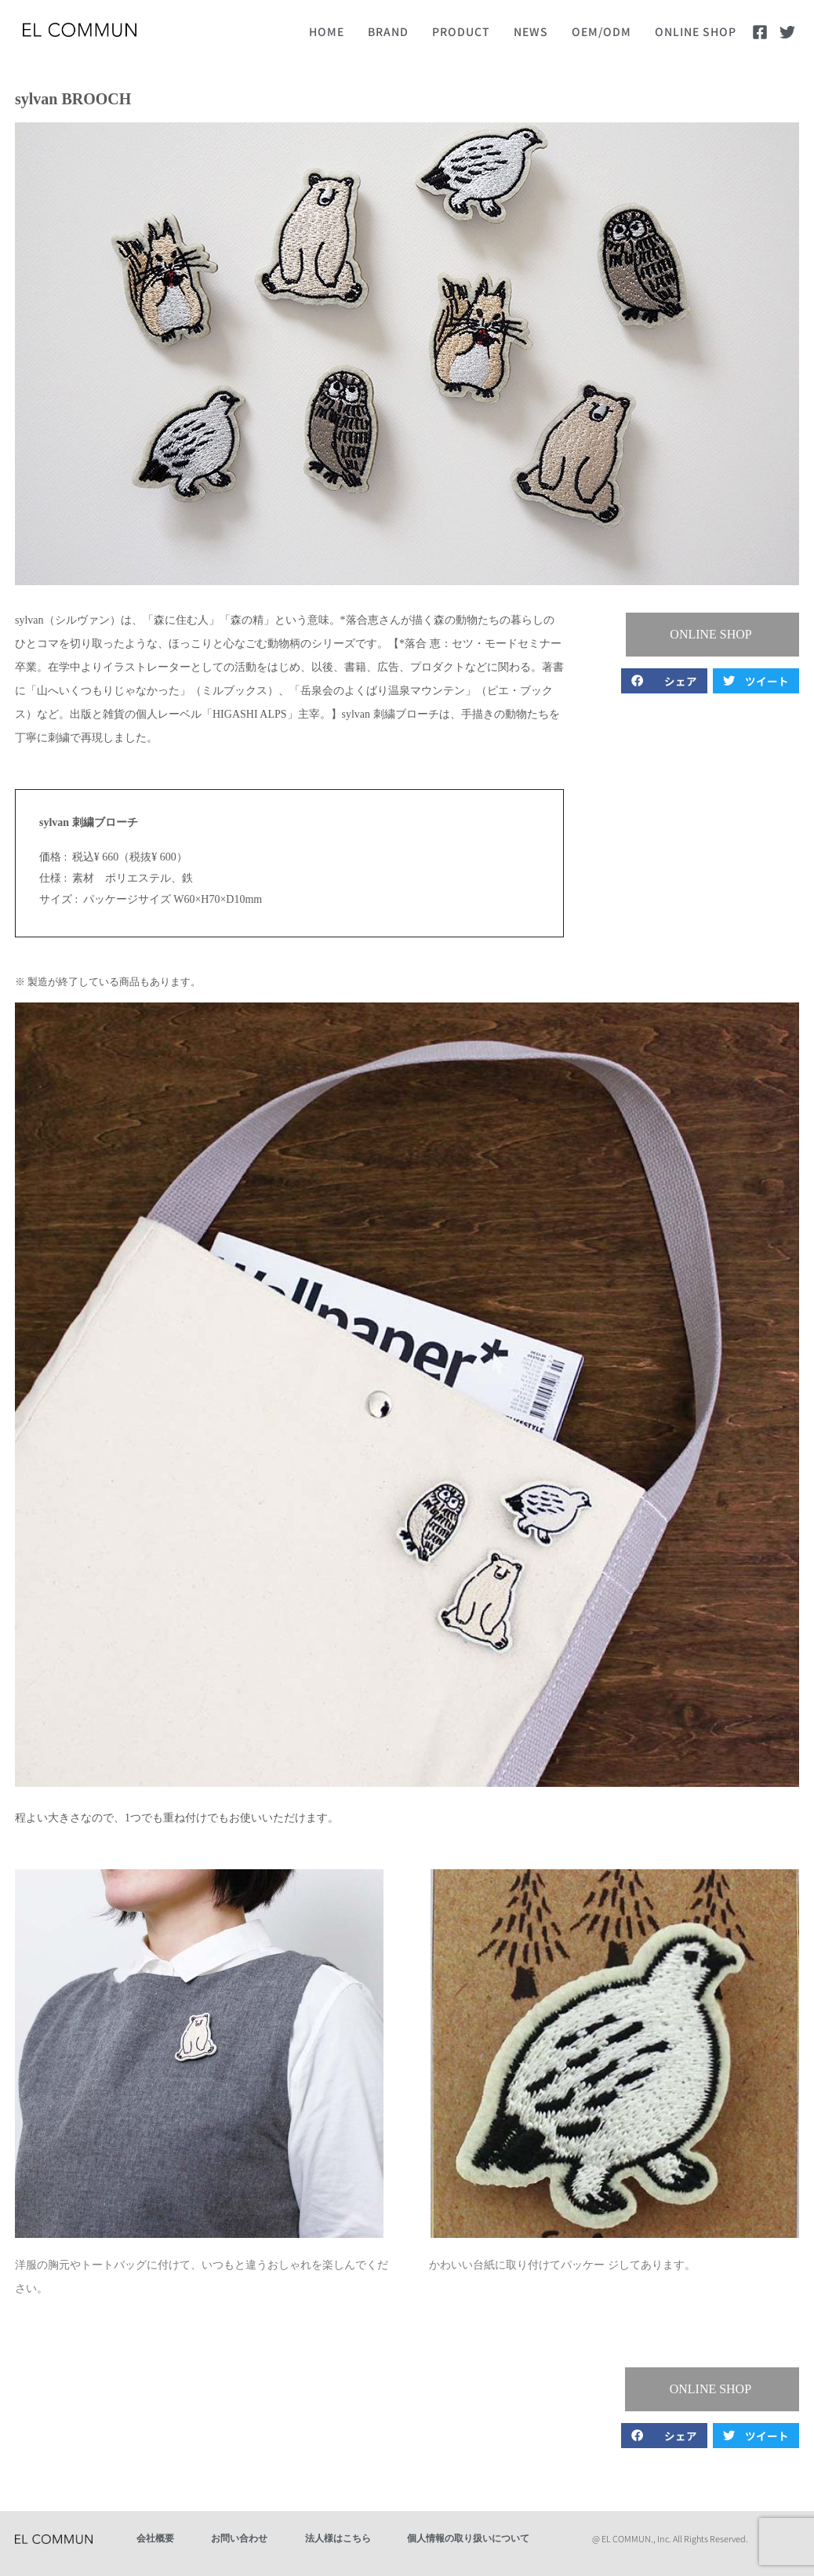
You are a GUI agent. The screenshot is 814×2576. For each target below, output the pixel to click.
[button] (713, 635)
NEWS (531, 31)
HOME (326, 31)
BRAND (388, 31)
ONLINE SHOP (695, 31)
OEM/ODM (601, 31)
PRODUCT (461, 31)
